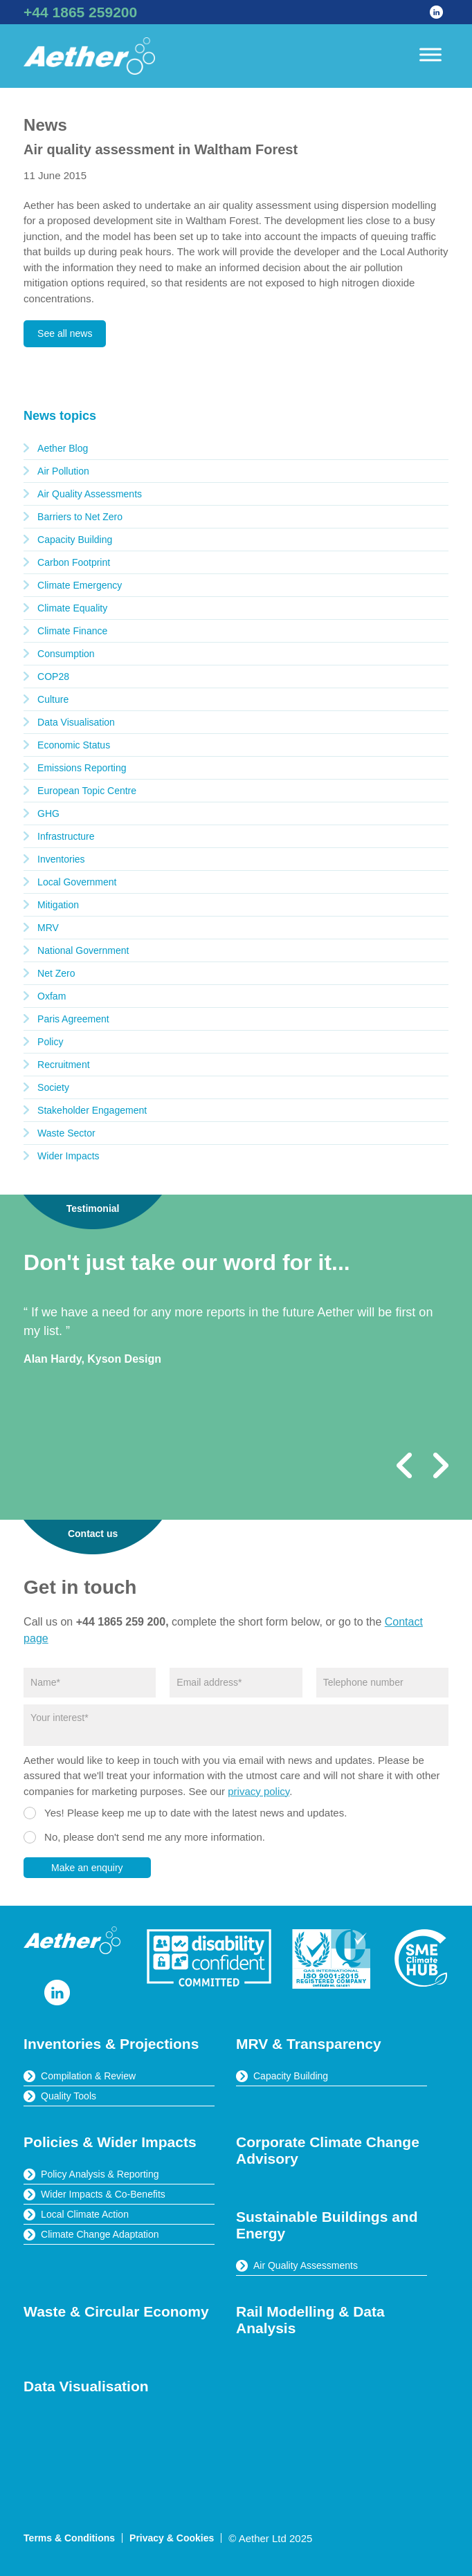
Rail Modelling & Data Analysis (310, 2319)
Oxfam (51, 996)
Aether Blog (62, 448)
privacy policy (258, 1791)
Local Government (76, 881)
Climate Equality (72, 608)
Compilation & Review (88, 2075)
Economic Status (73, 745)
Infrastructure (65, 836)
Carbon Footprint (73, 562)
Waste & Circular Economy (116, 2311)
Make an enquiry (87, 1867)
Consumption (66, 653)
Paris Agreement (73, 1018)
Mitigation (58, 904)
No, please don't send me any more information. (154, 1837)
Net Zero (56, 973)
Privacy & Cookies (171, 2537)
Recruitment (63, 1064)
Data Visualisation (76, 722)
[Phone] (382, 1683)
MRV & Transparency (308, 2044)
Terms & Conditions (69, 2537)
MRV (48, 927)
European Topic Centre (86, 790)
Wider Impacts (68, 1155)
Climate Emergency (79, 585)
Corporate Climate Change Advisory (327, 2150)
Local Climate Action (85, 2214)
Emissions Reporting (81, 767)
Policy (50, 1041)
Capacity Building (74, 539)
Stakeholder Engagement (92, 1110)
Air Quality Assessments (89, 493)
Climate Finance (72, 630)
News (45, 125)
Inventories (60, 859)
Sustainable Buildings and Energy (327, 2225)
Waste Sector (66, 1133)
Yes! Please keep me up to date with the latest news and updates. (195, 1813)
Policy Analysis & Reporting (99, 2174)
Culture (53, 699)
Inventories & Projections (111, 2044)
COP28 (53, 676)
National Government (83, 950)
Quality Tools (68, 2095)
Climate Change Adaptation (99, 2234)
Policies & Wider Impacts (110, 2142)
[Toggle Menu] (430, 54)
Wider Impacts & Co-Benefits (103, 2194)
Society (53, 1087)
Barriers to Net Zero (79, 516)
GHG (48, 813)
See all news (64, 333)
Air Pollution (63, 471)
